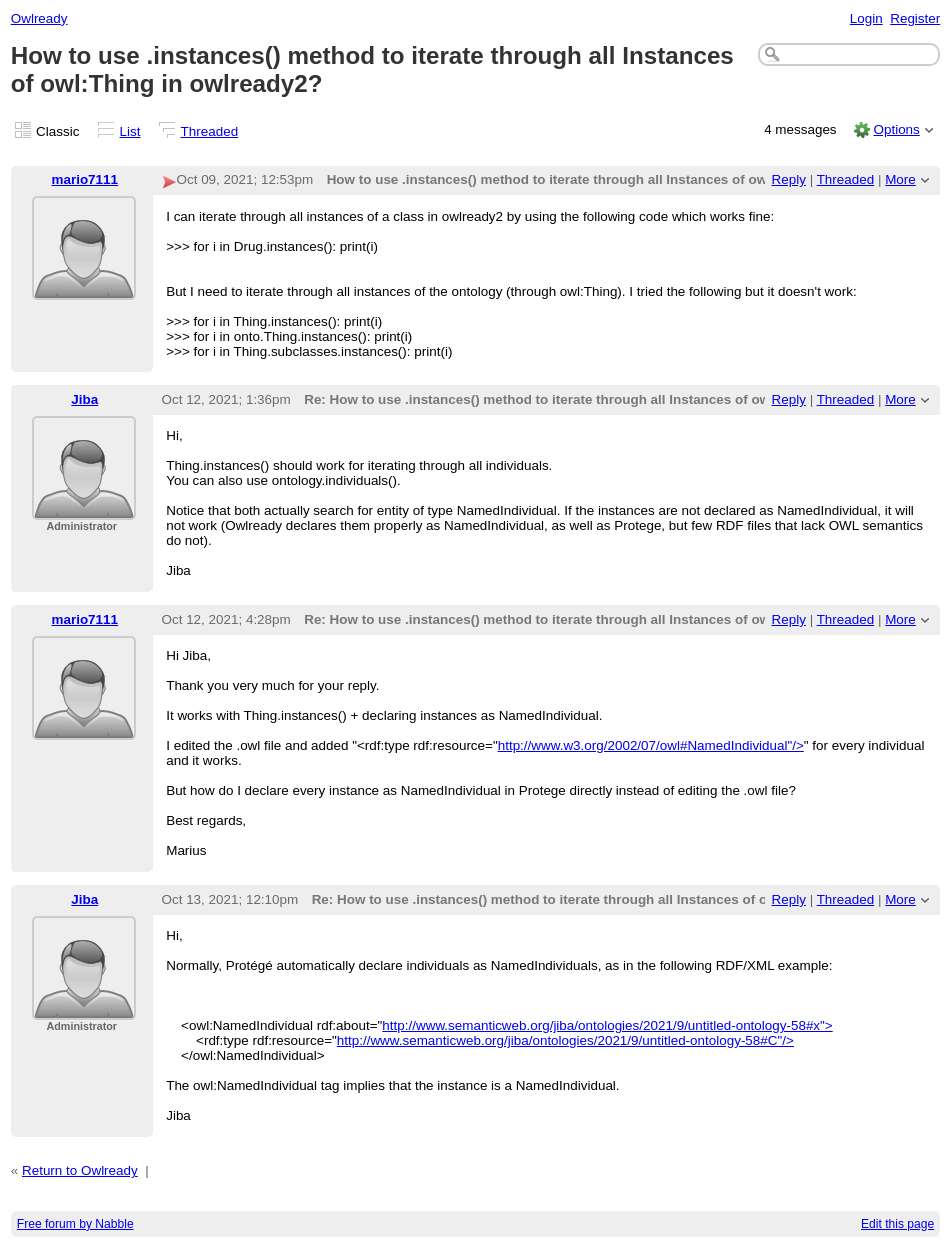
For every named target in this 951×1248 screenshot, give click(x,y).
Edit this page (897, 1224)
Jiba (84, 399)
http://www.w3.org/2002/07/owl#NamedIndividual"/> (651, 745)
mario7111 (85, 179)
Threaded (210, 131)
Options (896, 129)
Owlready (39, 18)
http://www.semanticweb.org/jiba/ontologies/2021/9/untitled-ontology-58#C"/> (565, 1040)
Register (915, 18)
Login (866, 18)
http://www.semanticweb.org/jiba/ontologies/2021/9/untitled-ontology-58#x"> (607, 1025)
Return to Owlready (80, 1170)
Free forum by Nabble (75, 1224)
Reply (789, 179)
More (900, 179)
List (130, 131)
